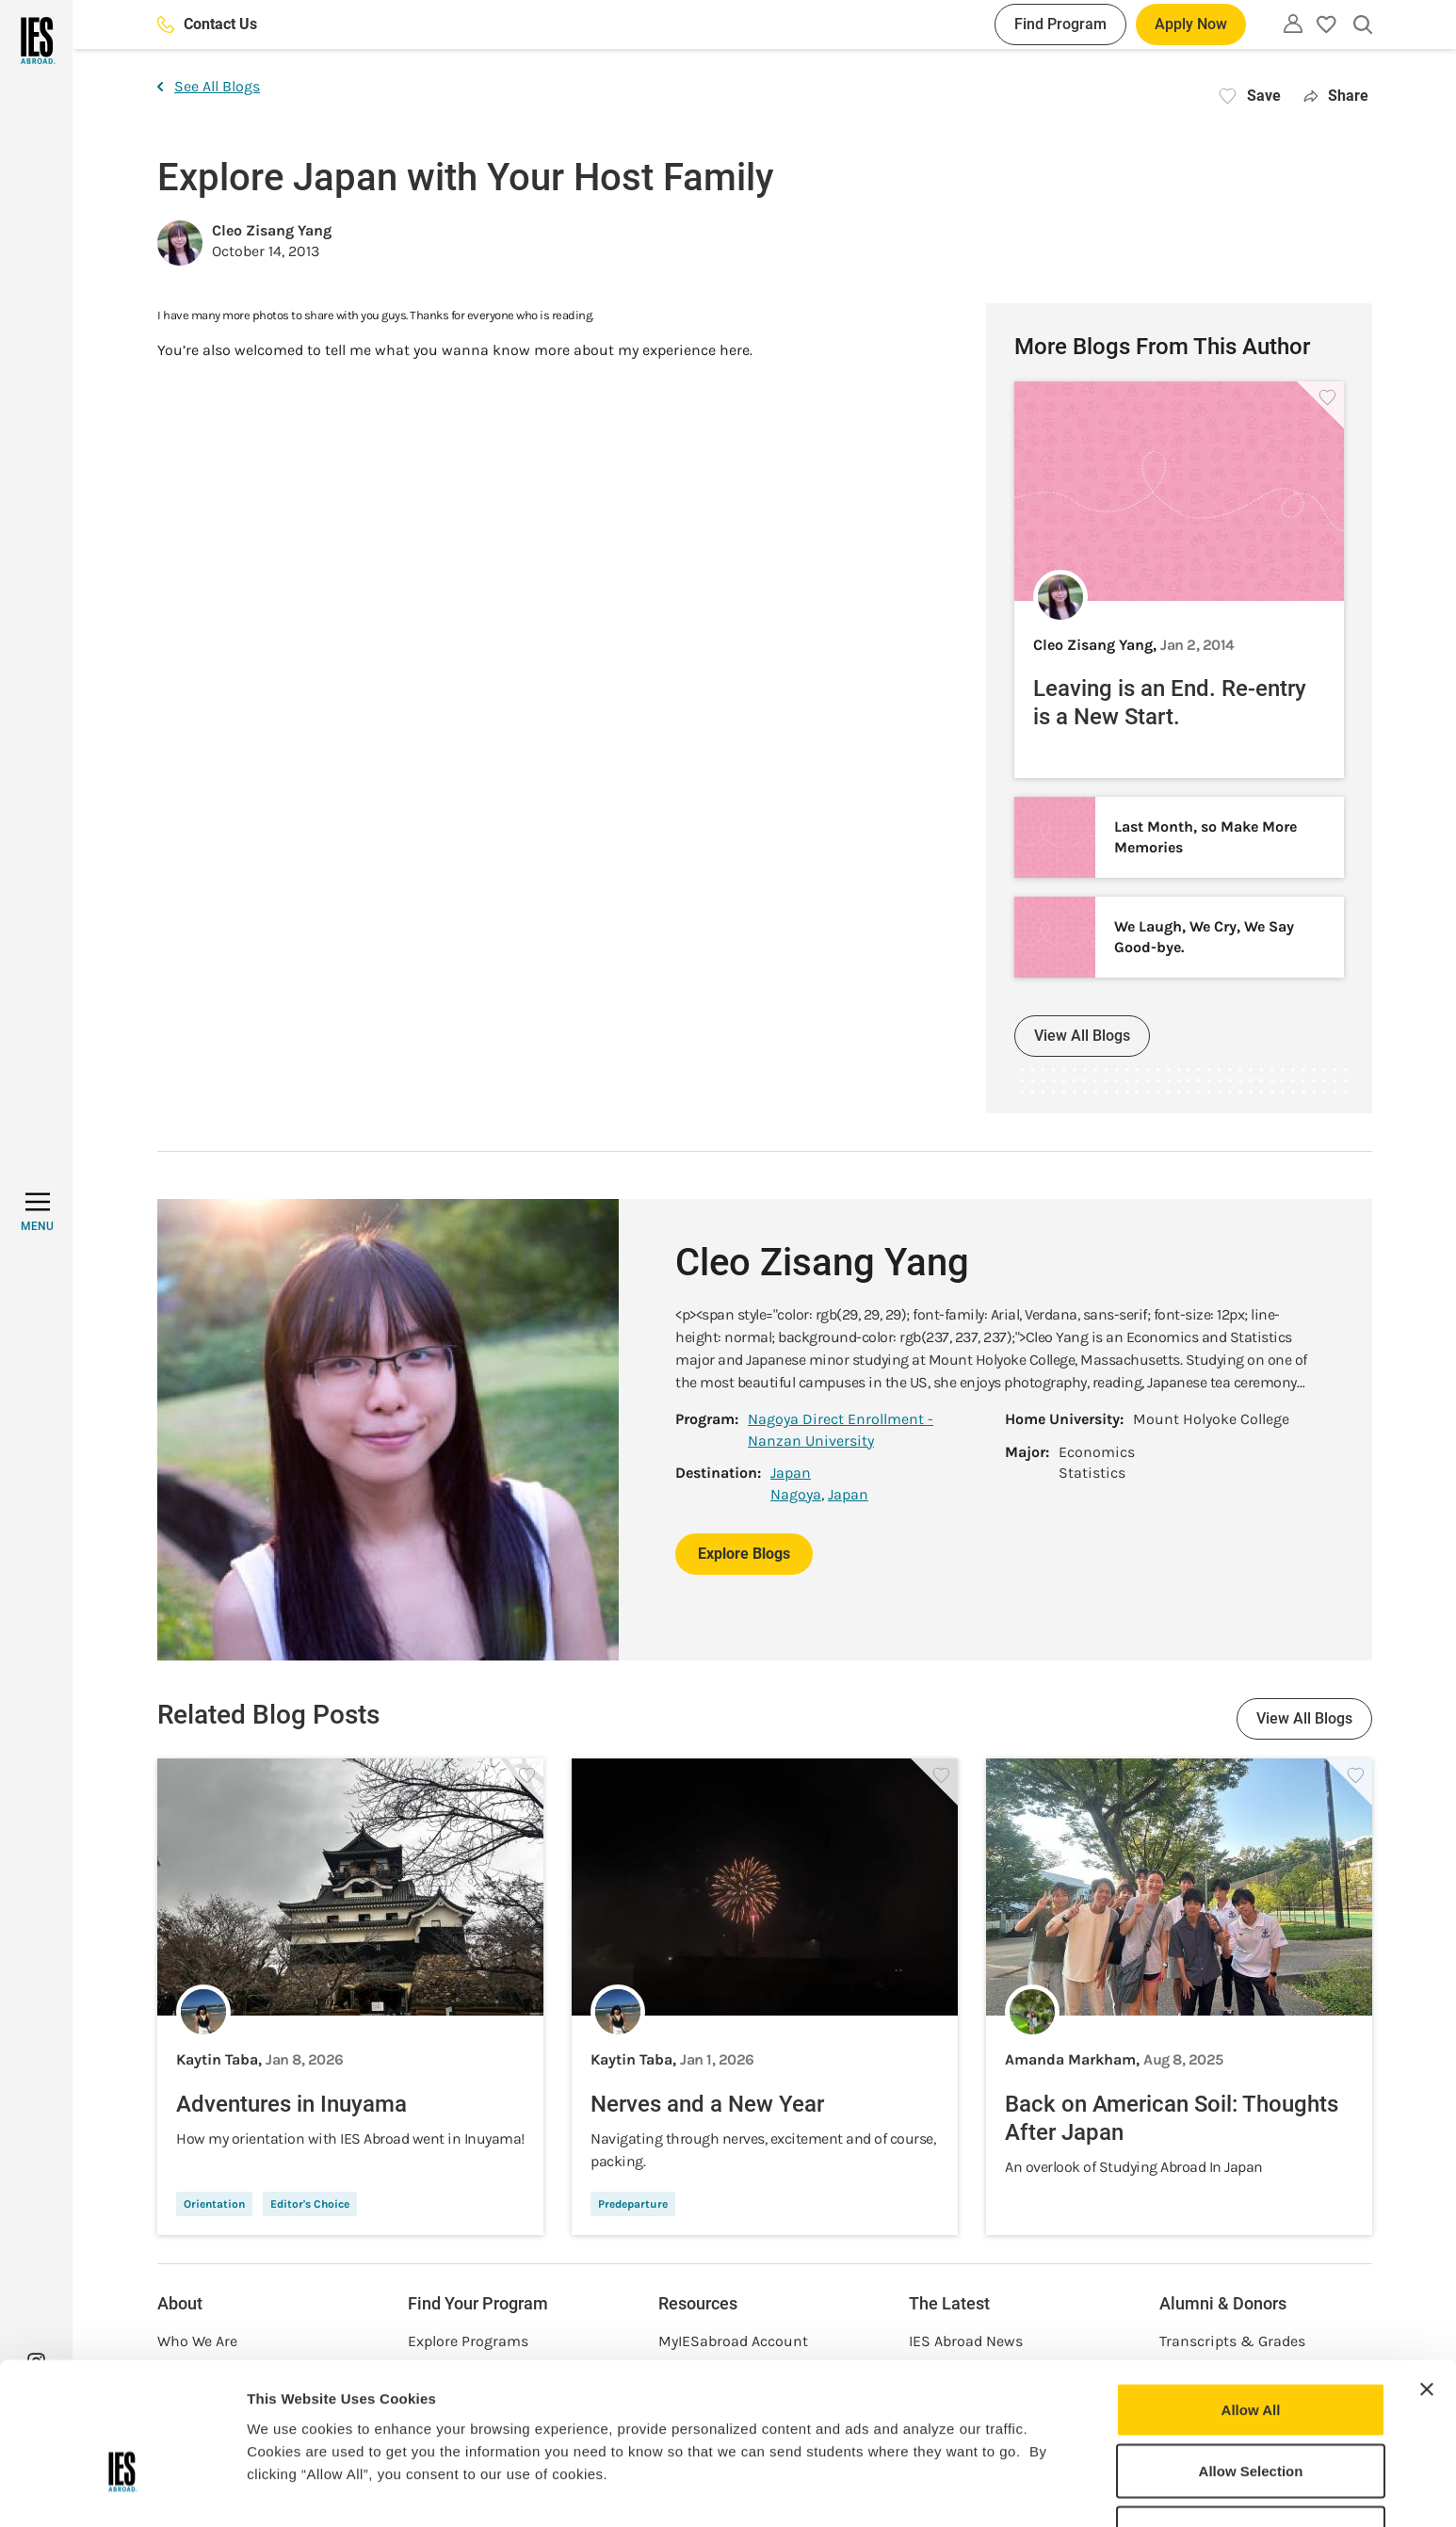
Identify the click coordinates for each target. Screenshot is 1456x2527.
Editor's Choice (309, 2204)
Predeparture (633, 2204)
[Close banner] (1426, 2274)
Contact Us (207, 24)
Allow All (1251, 2295)
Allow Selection (1251, 2357)
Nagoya (795, 1494)
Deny (1251, 2418)
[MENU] (37, 1212)
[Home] (36, 40)
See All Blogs (208, 86)
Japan (790, 1473)
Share (1335, 96)
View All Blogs (1082, 1036)
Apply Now (1191, 24)
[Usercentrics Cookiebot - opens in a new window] (122, 2490)
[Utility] (1293, 23)
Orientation (214, 2204)
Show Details (989, 2490)
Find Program (1060, 24)
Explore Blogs (744, 1554)
